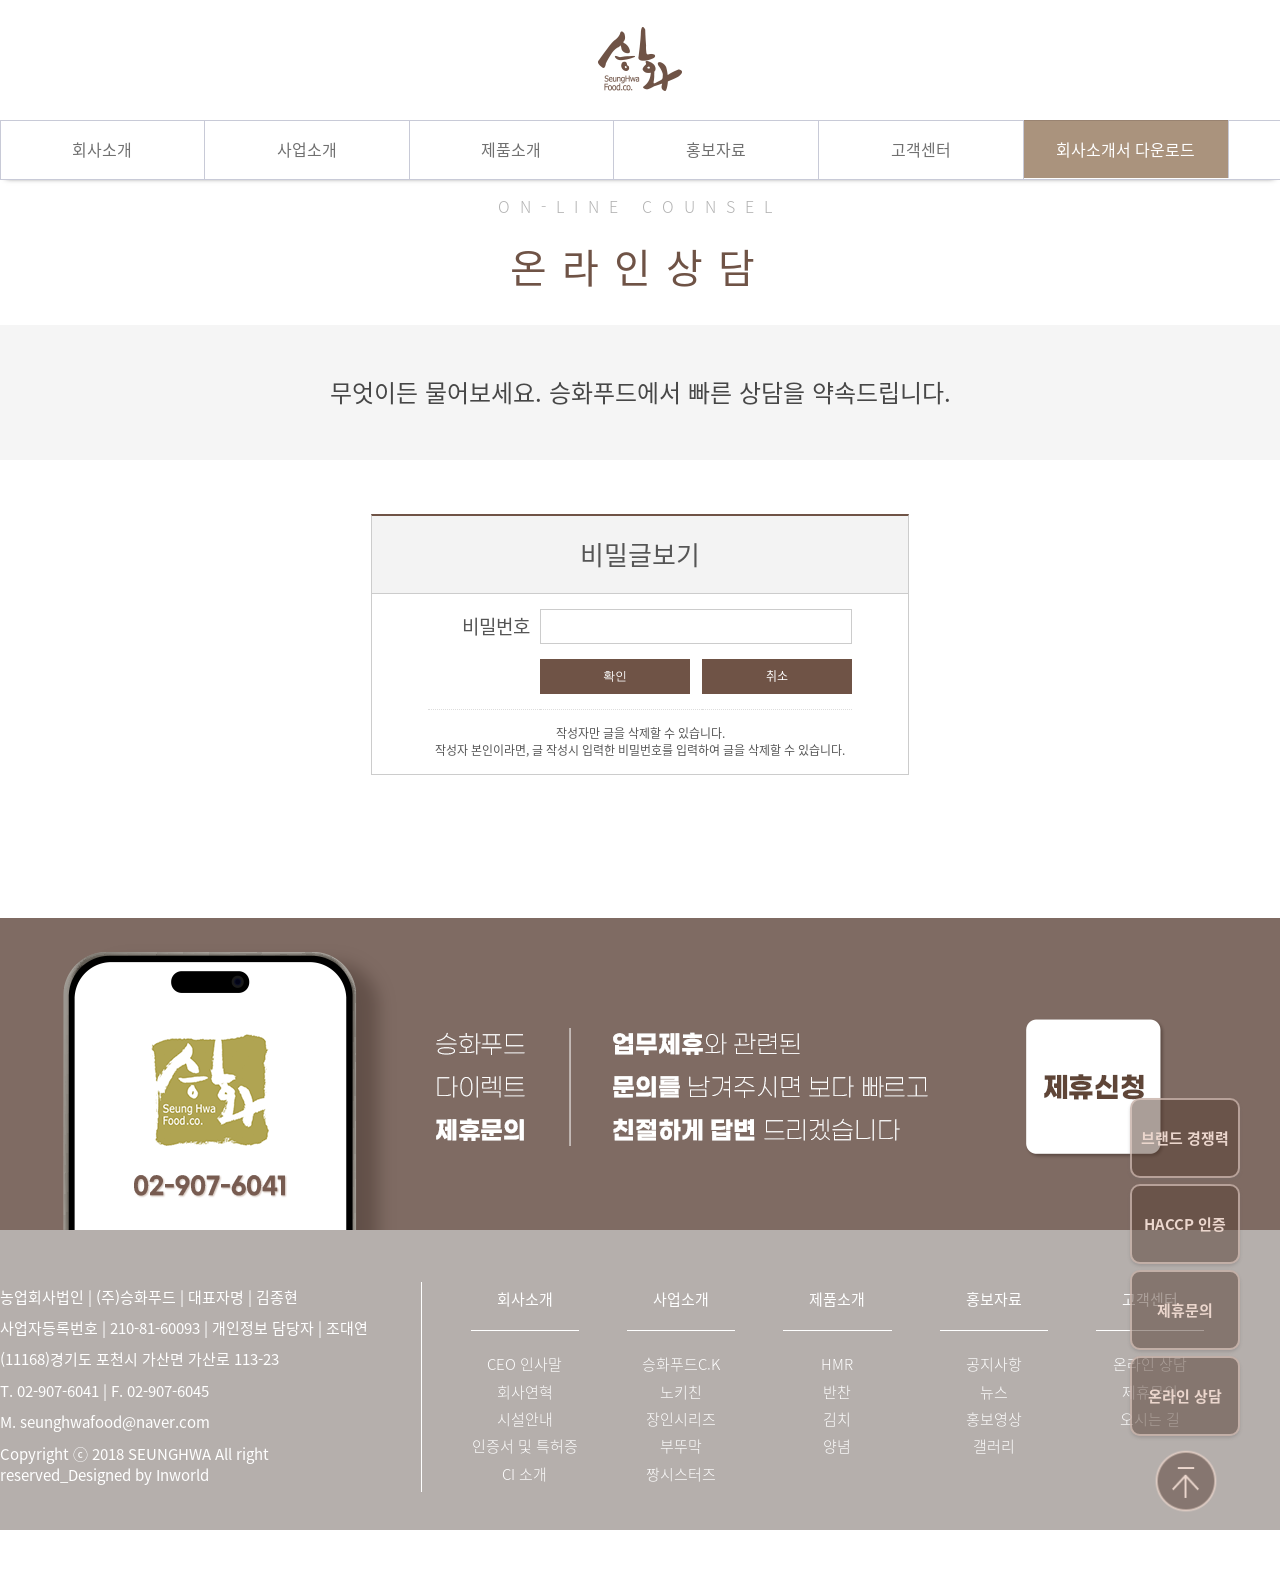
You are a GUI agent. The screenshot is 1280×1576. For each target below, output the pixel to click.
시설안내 (525, 1419)
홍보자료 (716, 149)
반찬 (837, 1392)
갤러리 (994, 1446)
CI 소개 (524, 1474)
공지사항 (994, 1364)
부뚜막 (681, 1446)
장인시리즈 (681, 1419)
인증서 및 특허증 (525, 1446)
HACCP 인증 (1185, 1224)
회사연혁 (525, 1392)
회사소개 (102, 149)
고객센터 (921, 149)
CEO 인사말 (524, 1364)
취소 (777, 676)
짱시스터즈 (681, 1474)
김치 (837, 1419)
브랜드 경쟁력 (1185, 1138)
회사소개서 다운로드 (1125, 149)
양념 (837, 1446)
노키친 (681, 1392)
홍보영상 (994, 1419)
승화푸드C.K (681, 1364)
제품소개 (511, 149)
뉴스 (994, 1392)
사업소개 (307, 149)
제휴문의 (1185, 1310)
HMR (837, 1364)
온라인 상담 (1185, 1396)
